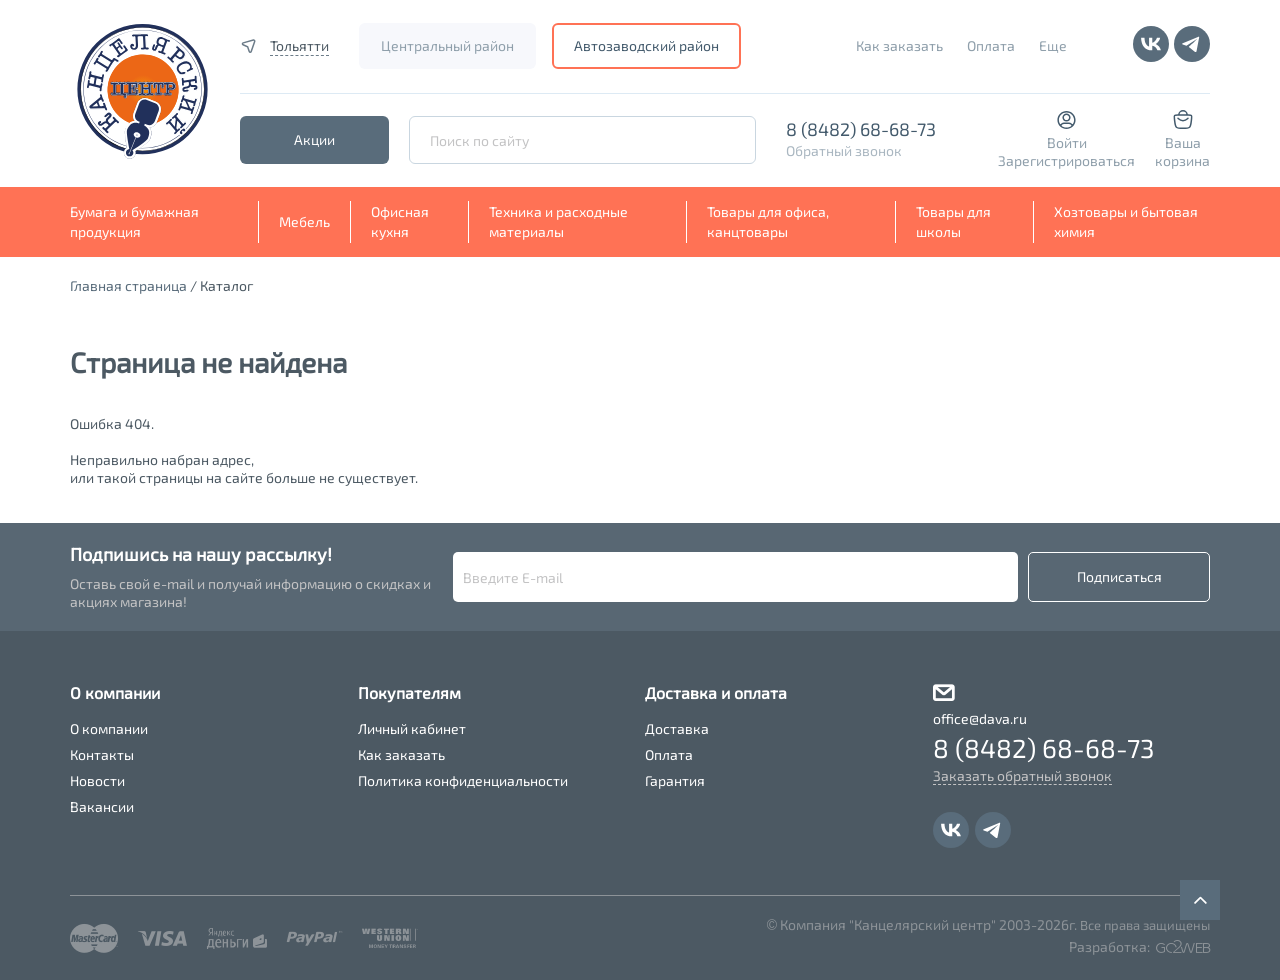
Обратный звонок (844, 150)
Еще (1053, 45)
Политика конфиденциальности (463, 780)
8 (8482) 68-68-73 (861, 129)
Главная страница (128, 285)
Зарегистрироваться (1066, 160)
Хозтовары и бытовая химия (1126, 221)
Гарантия (675, 780)
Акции (314, 139)
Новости (97, 780)
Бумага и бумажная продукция (134, 221)
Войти (1067, 142)
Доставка (677, 728)
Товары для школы (953, 221)
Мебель (304, 221)
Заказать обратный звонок (1022, 775)
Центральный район (447, 45)
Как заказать (899, 45)
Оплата (991, 45)
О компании (109, 728)
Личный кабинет (412, 728)
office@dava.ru (980, 718)
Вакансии (102, 806)
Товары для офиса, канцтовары (768, 221)
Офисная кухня (400, 221)
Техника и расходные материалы (558, 221)
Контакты (102, 754)
